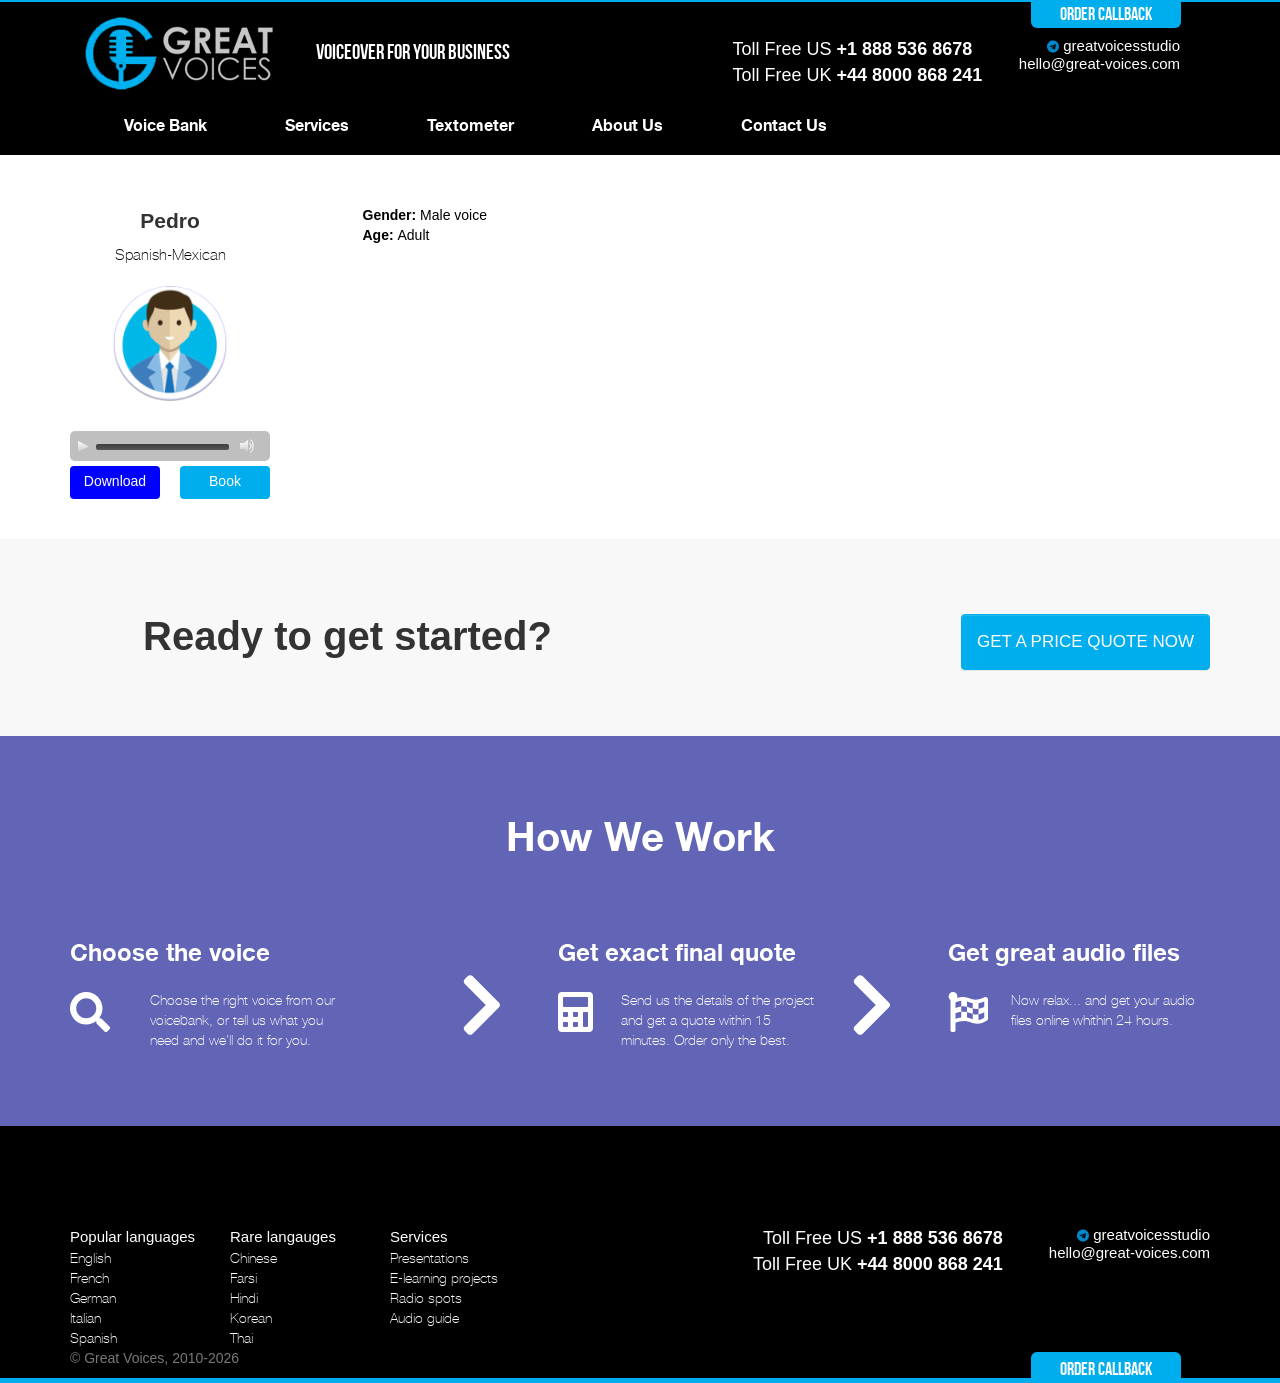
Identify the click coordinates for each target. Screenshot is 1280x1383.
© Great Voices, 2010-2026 (154, 1358)
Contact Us (784, 126)
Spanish (93, 1338)
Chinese (253, 1258)
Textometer (470, 126)
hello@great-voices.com (1099, 63)
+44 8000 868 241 (910, 75)
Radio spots (426, 1298)
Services (317, 126)
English (90, 1258)
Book (225, 481)
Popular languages (132, 1236)
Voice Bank (165, 126)
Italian (85, 1318)
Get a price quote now (1085, 641)
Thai (241, 1338)
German (93, 1298)
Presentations (429, 1258)
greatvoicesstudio (1121, 45)
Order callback (1106, 14)
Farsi (243, 1278)
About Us (627, 126)
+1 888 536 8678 (905, 49)
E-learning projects (444, 1278)
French (89, 1278)
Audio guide (424, 1318)
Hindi (244, 1298)
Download (115, 481)
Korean (251, 1318)
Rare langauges (283, 1236)
